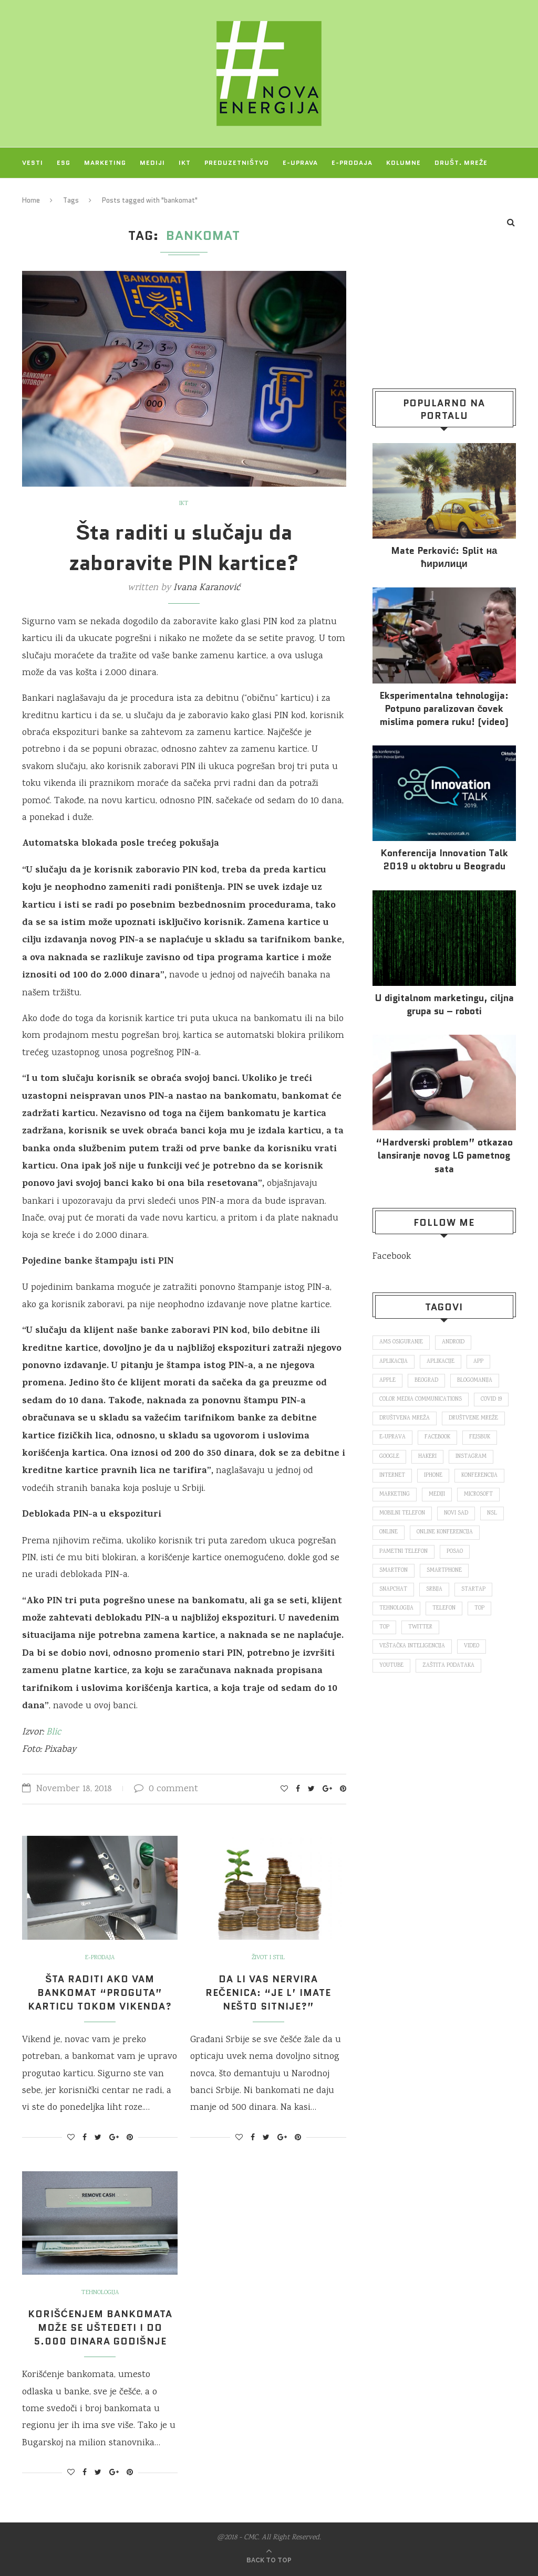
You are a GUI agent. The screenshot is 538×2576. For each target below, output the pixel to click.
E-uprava (300, 162)
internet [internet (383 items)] (392, 1475)
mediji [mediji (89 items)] (437, 1494)
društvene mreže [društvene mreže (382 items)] (473, 1418)
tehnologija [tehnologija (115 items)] (396, 1608)
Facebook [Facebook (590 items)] (437, 1437)
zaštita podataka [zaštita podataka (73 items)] (448, 1666)
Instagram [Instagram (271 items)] (471, 1457)
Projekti (39, 192)
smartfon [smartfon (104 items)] (393, 1570)
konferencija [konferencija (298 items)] (479, 1475)
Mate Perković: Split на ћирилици (444, 557)
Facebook (392, 1257)
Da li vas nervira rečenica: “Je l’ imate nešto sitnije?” (268, 1992)
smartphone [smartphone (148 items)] (444, 1570)
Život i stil (268, 1958)
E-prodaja (352, 162)
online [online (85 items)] (388, 1532)
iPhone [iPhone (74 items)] (433, 1475)
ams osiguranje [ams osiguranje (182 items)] (401, 1342)
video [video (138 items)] (471, 1646)
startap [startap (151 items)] (473, 1589)
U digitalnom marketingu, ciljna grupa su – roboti (444, 1005)
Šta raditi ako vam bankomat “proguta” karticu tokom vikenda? (100, 1992)
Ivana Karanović (206, 588)
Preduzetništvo (236, 162)
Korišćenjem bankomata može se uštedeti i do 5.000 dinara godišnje (100, 2327)
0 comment (166, 1789)
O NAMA (84, 192)
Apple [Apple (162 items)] (387, 1380)
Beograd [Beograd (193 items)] (426, 1380)
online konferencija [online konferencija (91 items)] (445, 1532)
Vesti (32, 162)
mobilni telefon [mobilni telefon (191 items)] (402, 1513)
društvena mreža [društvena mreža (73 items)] (404, 1418)
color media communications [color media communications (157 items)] (420, 1399)
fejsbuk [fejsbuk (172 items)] (479, 1437)
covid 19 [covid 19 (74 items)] (491, 1399)
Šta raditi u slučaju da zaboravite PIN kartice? (184, 547)
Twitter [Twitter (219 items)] (420, 1627)
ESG (63, 162)
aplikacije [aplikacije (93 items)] (440, 1362)
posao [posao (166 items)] (455, 1552)
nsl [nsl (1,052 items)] (492, 1513)
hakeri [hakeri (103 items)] (427, 1457)
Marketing (105, 162)
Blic (53, 1732)
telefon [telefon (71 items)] (444, 1608)
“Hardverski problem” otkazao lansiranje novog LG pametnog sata (444, 1155)
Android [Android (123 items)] (453, 1342)
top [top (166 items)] (479, 1608)
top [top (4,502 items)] (384, 1627)
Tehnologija (100, 2293)
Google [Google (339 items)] (389, 1457)
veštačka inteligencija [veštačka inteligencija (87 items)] (412, 1646)
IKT (185, 162)
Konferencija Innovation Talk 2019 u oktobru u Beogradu (444, 860)
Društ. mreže (461, 162)
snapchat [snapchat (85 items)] (393, 1589)
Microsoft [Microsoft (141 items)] (478, 1494)
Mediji (152, 162)
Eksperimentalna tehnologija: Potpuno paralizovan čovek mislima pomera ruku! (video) (444, 709)
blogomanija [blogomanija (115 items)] (474, 1380)
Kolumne (403, 162)
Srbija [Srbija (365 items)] (434, 1589)
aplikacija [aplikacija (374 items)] (393, 1362)
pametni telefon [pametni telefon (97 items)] (403, 1552)
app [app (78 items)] (478, 1362)
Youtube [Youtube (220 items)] (391, 1666)
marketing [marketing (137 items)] (394, 1494)
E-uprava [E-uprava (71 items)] (392, 1437)
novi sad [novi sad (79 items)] (456, 1513)
